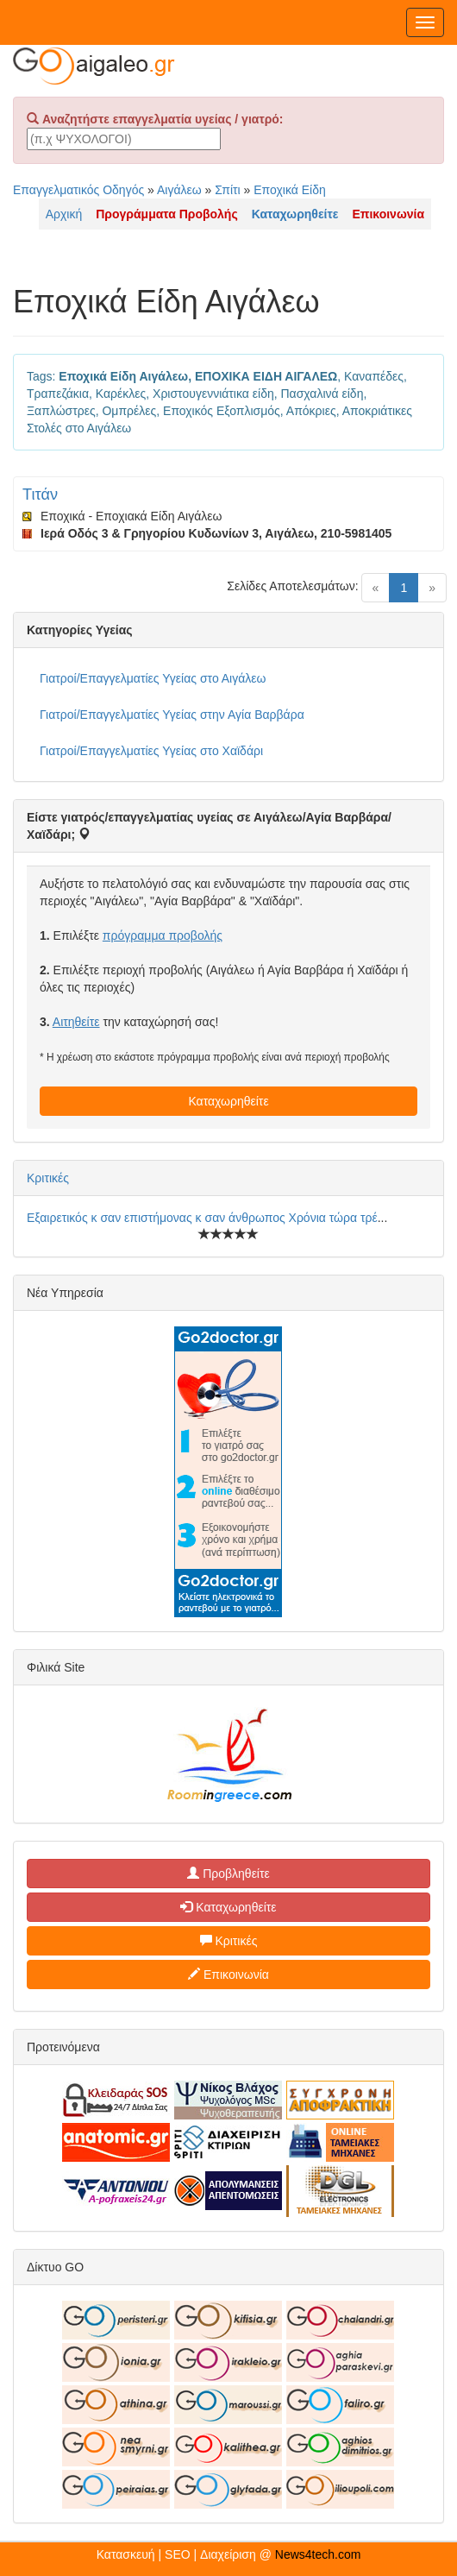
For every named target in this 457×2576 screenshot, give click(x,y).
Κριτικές (48, 1178)
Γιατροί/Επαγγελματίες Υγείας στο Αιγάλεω (153, 678)
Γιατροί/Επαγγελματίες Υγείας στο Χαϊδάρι (151, 751)
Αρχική (64, 214)
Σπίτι (227, 190)
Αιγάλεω (179, 190)
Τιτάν (40, 494)
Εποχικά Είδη (290, 190)
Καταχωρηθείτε (228, 1101)
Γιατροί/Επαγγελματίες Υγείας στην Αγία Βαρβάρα (172, 714)
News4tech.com (318, 2554)
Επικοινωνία (228, 1974)
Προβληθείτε (228, 1873)
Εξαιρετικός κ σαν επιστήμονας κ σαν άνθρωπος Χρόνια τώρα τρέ (202, 1218)
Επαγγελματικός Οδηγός (78, 190)
